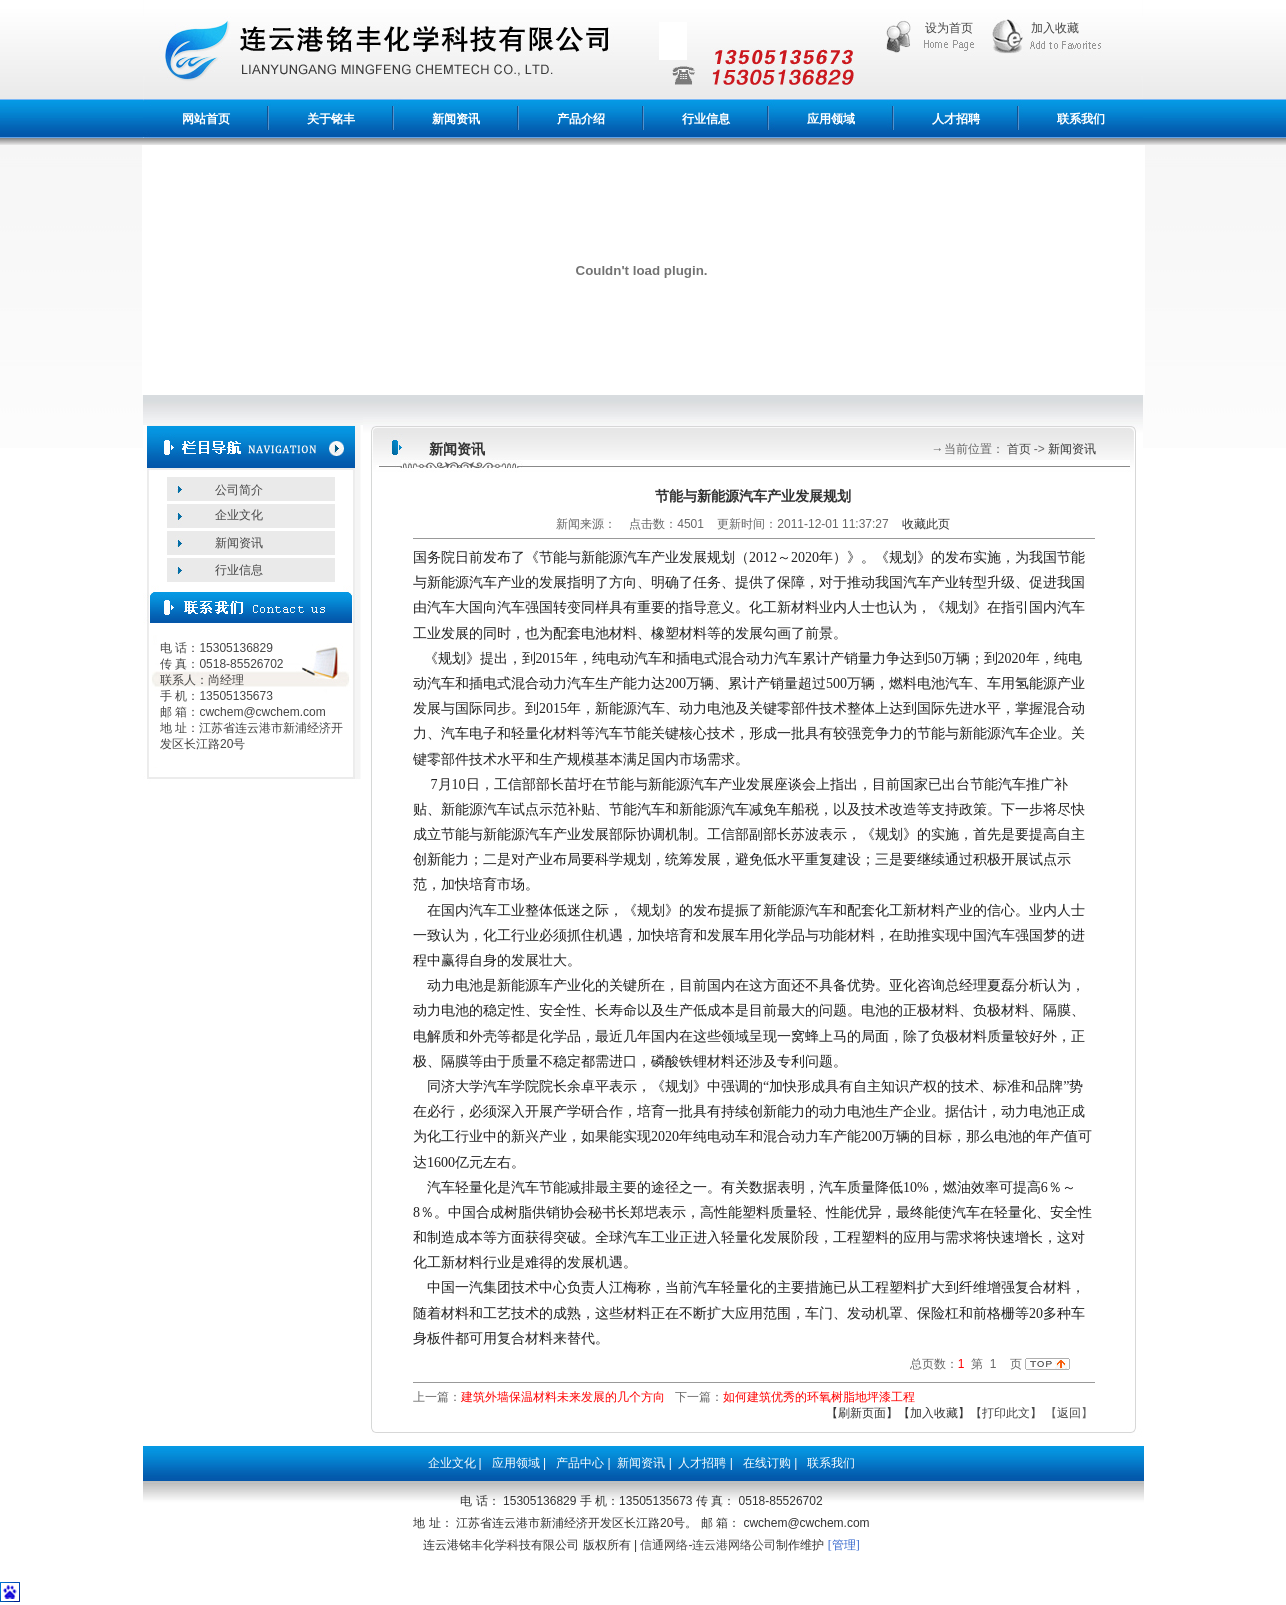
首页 (1017, 449)
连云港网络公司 (734, 1545)
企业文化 (239, 515)
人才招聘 (956, 119)
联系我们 (1081, 119)
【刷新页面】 (862, 1413)
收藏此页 (926, 524)
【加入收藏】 (934, 1413)
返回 (1069, 1413)
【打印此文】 (1006, 1413)
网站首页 (206, 119)
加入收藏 (1055, 28)
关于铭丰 (331, 119)
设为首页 (949, 28)
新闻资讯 (456, 119)
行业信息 (706, 119)
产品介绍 (581, 119)
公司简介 (239, 490)
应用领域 (831, 119)
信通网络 (664, 1545)
